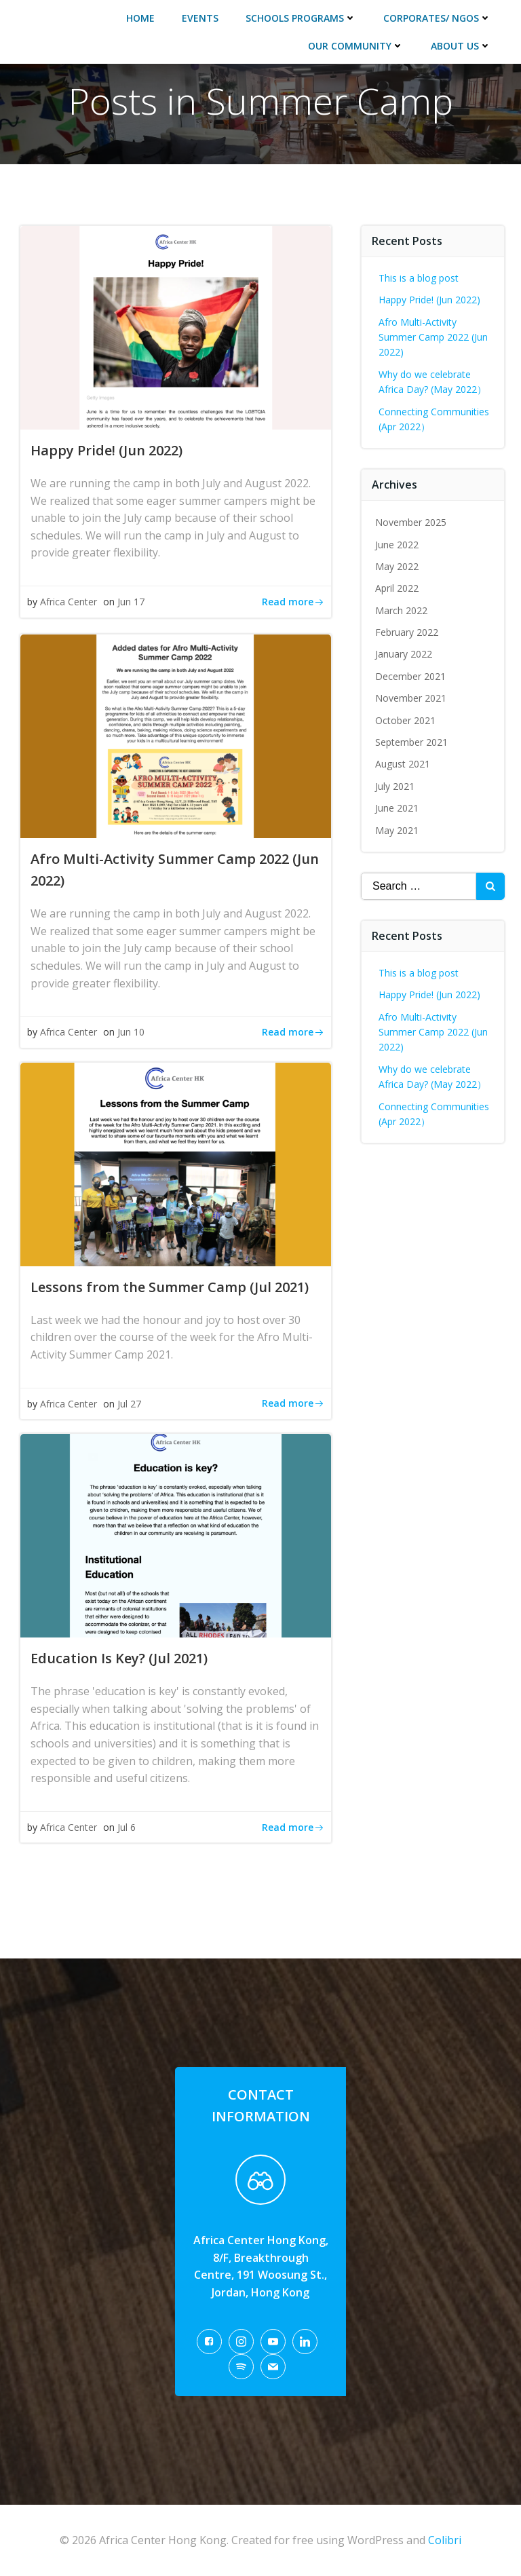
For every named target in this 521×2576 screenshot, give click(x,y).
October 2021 (405, 720)
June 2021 (397, 807)
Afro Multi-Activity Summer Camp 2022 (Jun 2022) (433, 337)
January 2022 (403, 653)
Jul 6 (126, 1827)
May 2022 (397, 566)
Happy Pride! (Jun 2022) (429, 299)
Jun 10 (130, 1031)
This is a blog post (419, 277)
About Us (461, 45)
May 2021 (397, 830)
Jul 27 (129, 1403)
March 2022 (401, 610)
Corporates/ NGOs (437, 18)
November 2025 (410, 522)
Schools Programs (301, 18)
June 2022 (397, 544)
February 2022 (406, 632)
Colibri (444, 2540)
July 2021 (394, 786)
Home (140, 18)
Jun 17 (130, 601)
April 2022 (397, 588)
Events (200, 18)
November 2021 (410, 698)
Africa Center (68, 601)
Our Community (356, 45)
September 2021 (411, 742)
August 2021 (402, 763)
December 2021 (410, 676)
